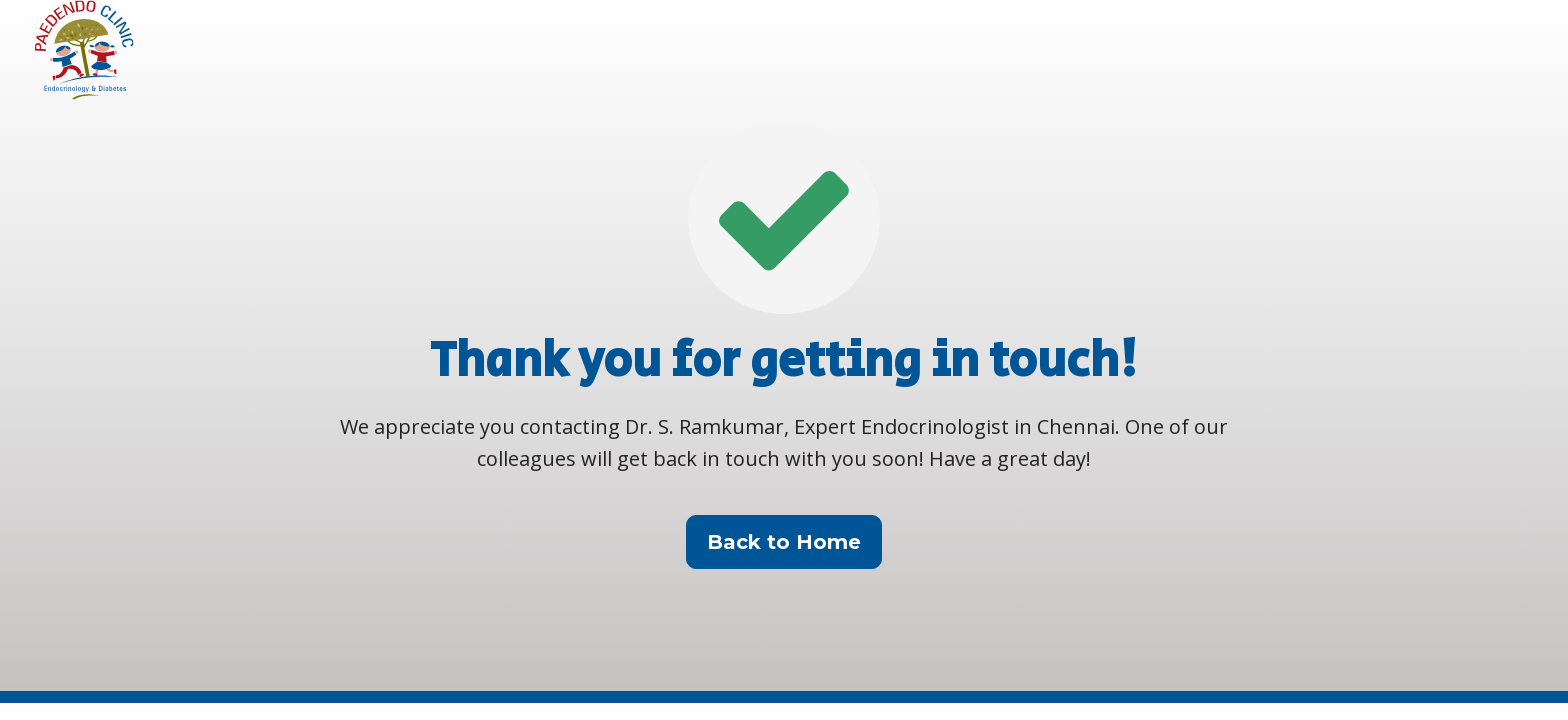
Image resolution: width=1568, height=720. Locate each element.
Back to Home (784, 542)
